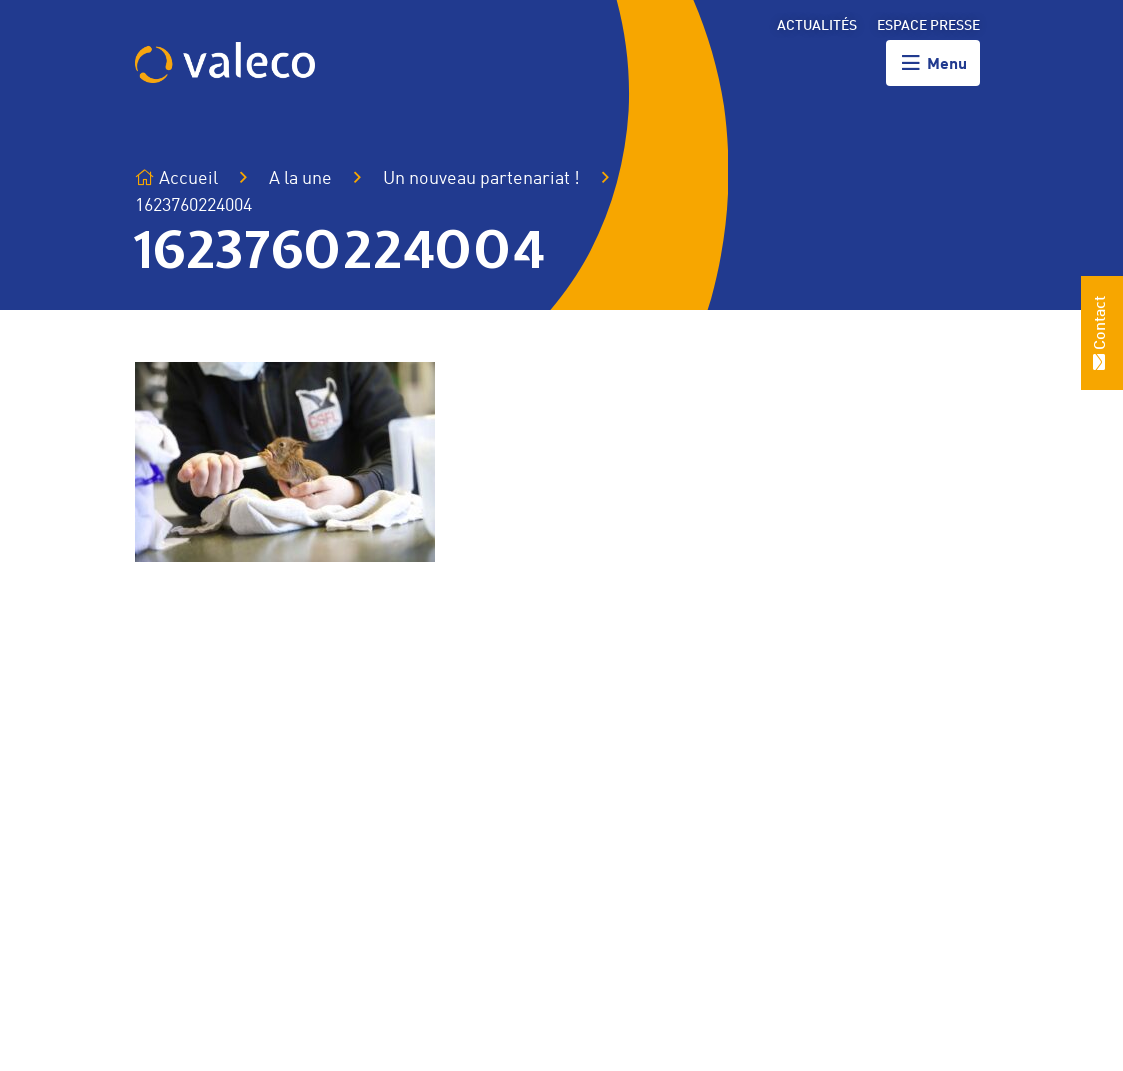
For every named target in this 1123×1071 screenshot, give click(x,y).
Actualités (817, 26)
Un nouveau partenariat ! (481, 179)
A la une (300, 179)
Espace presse (928, 26)
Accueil (176, 178)
